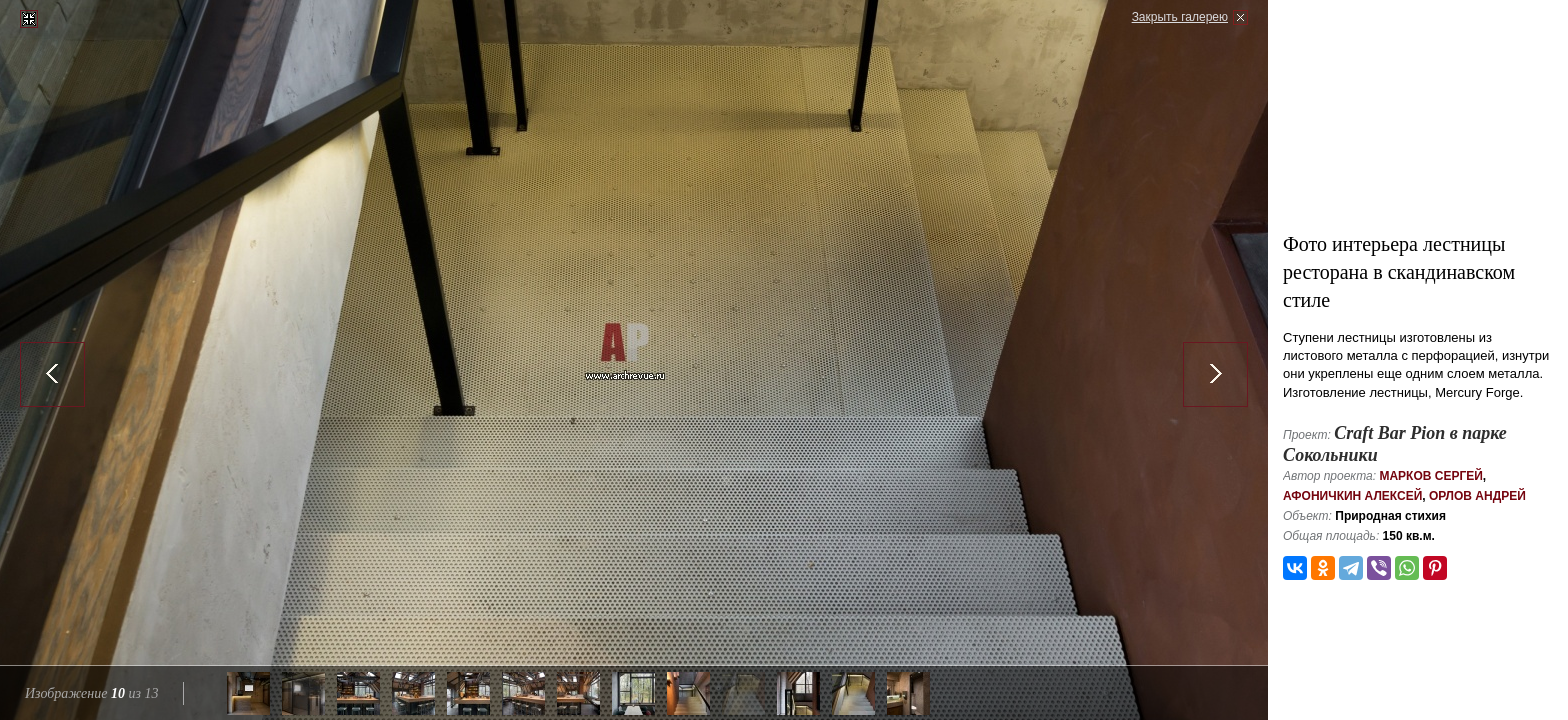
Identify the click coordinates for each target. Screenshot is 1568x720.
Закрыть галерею (1180, 17)
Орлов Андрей (1477, 496)
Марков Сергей (1430, 476)
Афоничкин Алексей (1352, 496)
